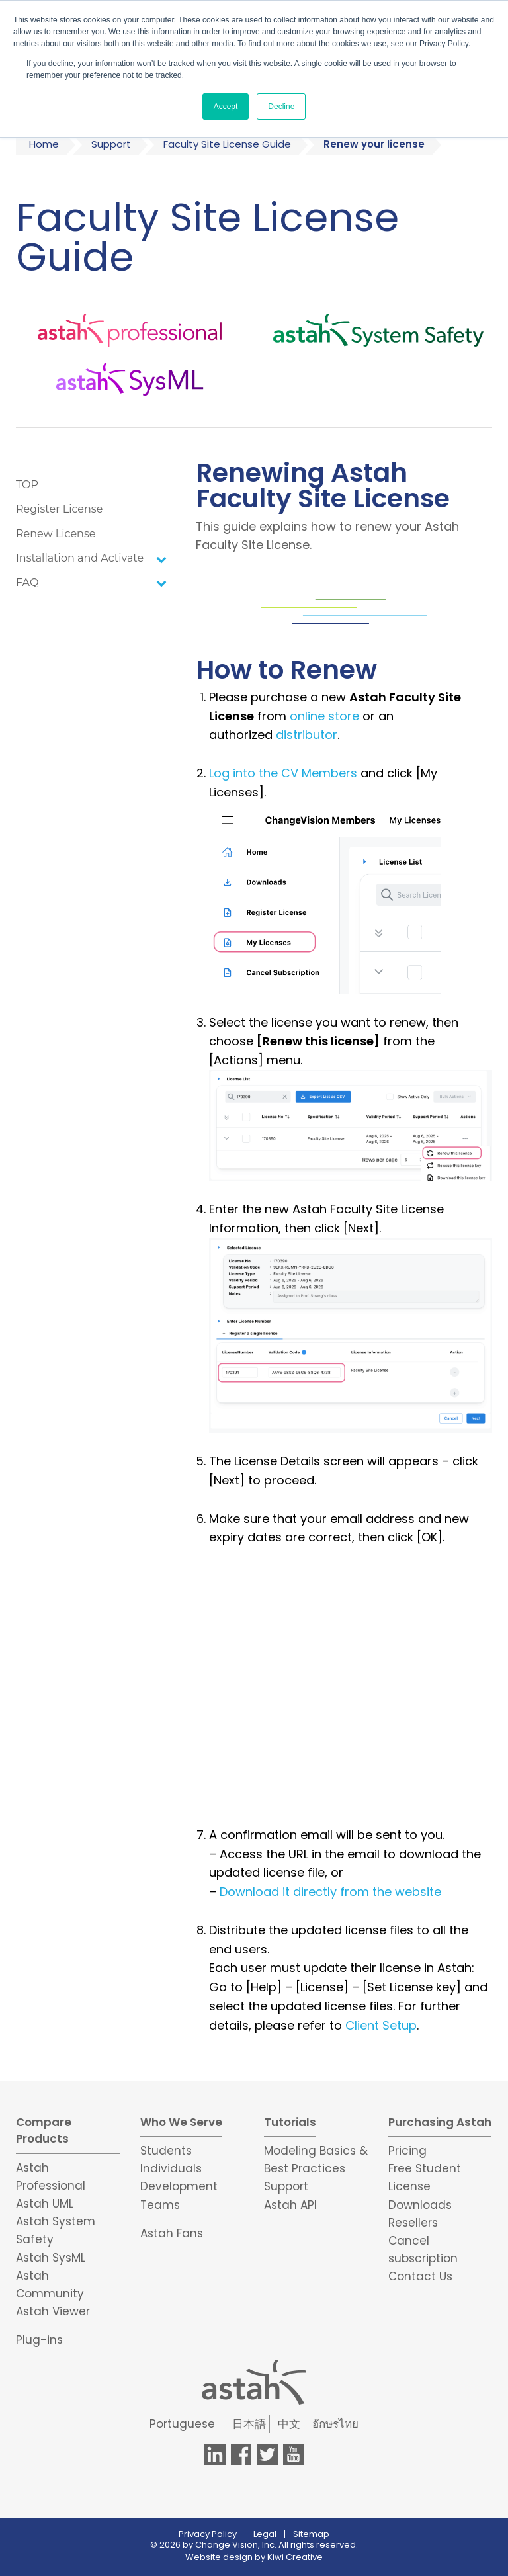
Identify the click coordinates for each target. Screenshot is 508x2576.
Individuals (171, 2168)
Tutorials (290, 2122)
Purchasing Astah (439, 2122)
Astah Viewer (53, 2311)
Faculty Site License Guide (227, 144)
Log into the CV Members (283, 773)
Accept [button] (226, 106)
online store (324, 716)
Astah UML (44, 2203)
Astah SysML (50, 2258)
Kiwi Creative (295, 2557)
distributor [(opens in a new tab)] (306, 734)
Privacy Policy (208, 2534)
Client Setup (381, 2025)
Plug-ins (39, 2340)
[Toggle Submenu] (161, 559)
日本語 (249, 2424)
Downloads (420, 2205)
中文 (289, 2424)
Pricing (407, 2151)
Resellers (413, 2223)
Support (111, 144)
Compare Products (43, 2130)
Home (44, 144)
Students (166, 2151)
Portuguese (182, 2424)
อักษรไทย (335, 2424)
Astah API (290, 2205)
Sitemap (311, 2534)
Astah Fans (171, 2233)
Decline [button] (281, 106)
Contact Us (420, 2276)
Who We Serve (181, 2122)
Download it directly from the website (330, 1891)
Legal (264, 2534)
